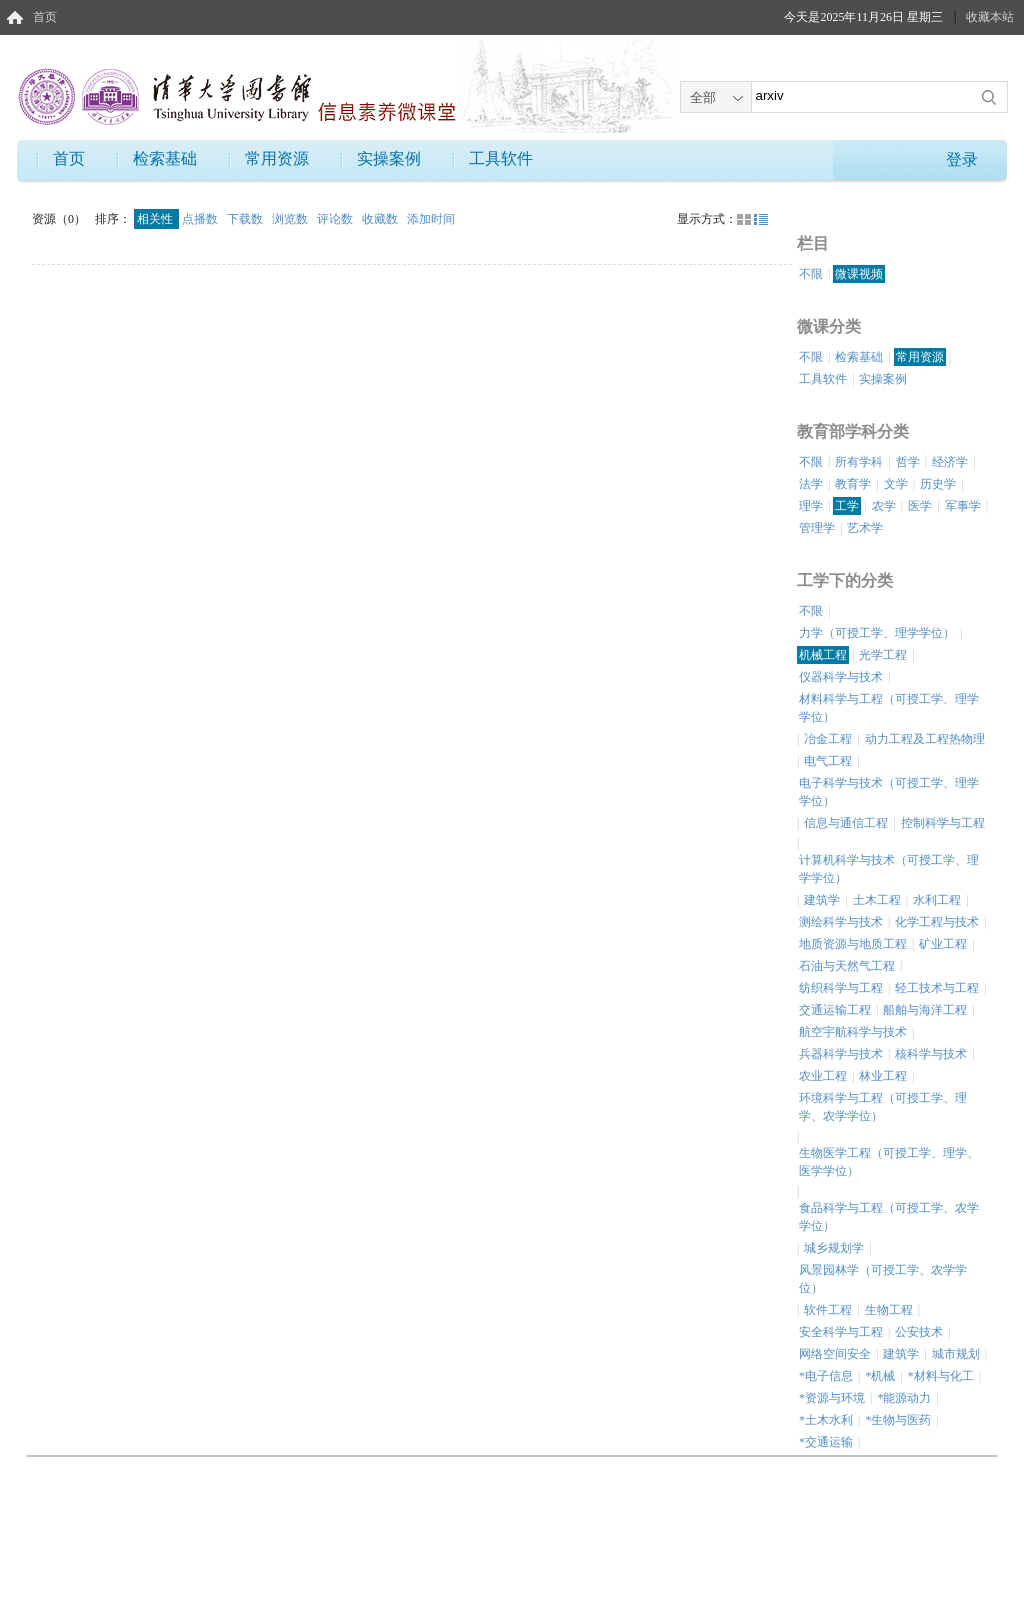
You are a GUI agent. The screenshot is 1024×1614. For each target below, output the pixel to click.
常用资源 (277, 158)
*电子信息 (826, 1376)
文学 (896, 484)
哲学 (908, 462)
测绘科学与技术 (841, 922)
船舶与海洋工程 (925, 1010)
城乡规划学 (834, 1248)
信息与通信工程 (846, 823)
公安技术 (919, 1332)
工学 (847, 506)
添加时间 (431, 219)
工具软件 (501, 158)
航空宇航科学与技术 (853, 1032)
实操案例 (389, 158)
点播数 (201, 219)
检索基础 (165, 158)
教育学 (853, 484)
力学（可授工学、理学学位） (877, 633)
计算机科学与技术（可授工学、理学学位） (889, 869)
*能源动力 (904, 1398)
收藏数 (381, 219)
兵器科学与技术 (841, 1054)
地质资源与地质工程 (853, 944)
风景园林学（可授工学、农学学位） (883, 1279)
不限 (811, 274)
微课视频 (859, 274)
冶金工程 (828, 739)
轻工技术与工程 (937, 988)
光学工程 (883, 655)
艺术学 (865, 528)
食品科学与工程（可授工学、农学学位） (889, 1217)
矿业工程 (943, 944)
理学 (811, 506)
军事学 (963, 506)
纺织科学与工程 (841, 988)
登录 (962, 159)
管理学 (817, 528)
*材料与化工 (941, 1376)
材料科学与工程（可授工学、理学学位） (889, 708)
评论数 (336, 219)
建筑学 (822, 900)
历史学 (938, 484)
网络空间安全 (835, 1354)
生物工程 (889, 1310)
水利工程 (937, 900)
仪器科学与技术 (841, 677)
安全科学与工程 (841, 1332)
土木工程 (877, 900)
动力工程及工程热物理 (925, 739)
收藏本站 (990, 17)
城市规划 (956, 1354)
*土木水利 (826, 1420)
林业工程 (883, 1076)
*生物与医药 (898, 1420)
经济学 (950, 462)
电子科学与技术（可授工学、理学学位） (889, 792)
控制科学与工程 (943, 823)
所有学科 (859, 462)
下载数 (246, 219)
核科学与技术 (931, 1054)
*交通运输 (826, 1442)
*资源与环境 (832, 1398)
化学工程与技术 (937, 922)
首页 (45, 17)
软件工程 (828, 1310)
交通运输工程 (835, 1010)
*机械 (880, 1376)
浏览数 (291, 219)
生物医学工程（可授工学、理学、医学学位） (889, 1162)
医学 (920, 506)
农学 (884, 506)
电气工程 (828, 761)
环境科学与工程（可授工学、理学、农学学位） (883, 1107)
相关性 (156, 219)
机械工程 (823, 655)
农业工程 (823, 1076)
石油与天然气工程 (847, 966)
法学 (811, 484)
